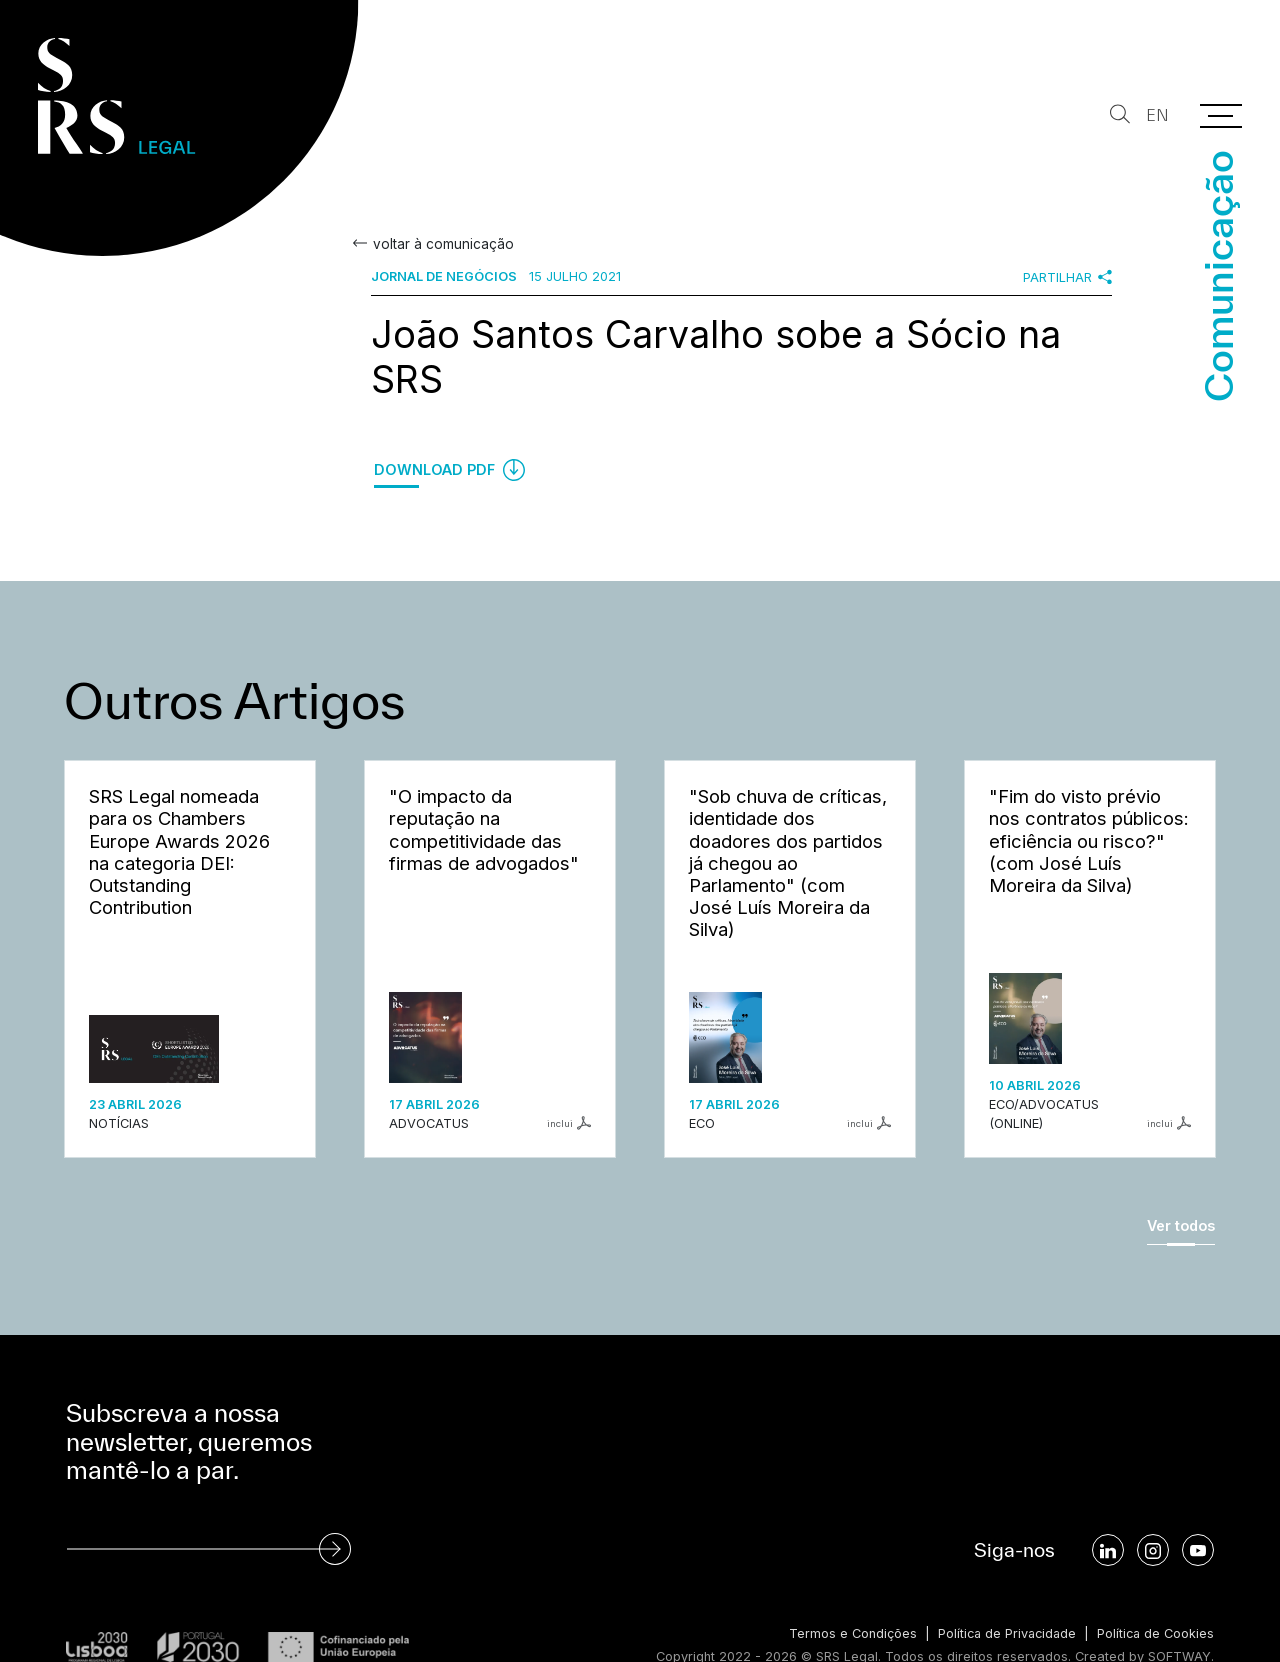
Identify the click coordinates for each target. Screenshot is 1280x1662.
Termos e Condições (846, 1633)
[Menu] (1221, 116)
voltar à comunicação (442, 244)
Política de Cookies (1154, 1633)
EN (1156, 115)
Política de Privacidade (1002, 1633)
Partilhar (1067, 277)
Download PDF (449, 470)
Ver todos (1181, 1225)
